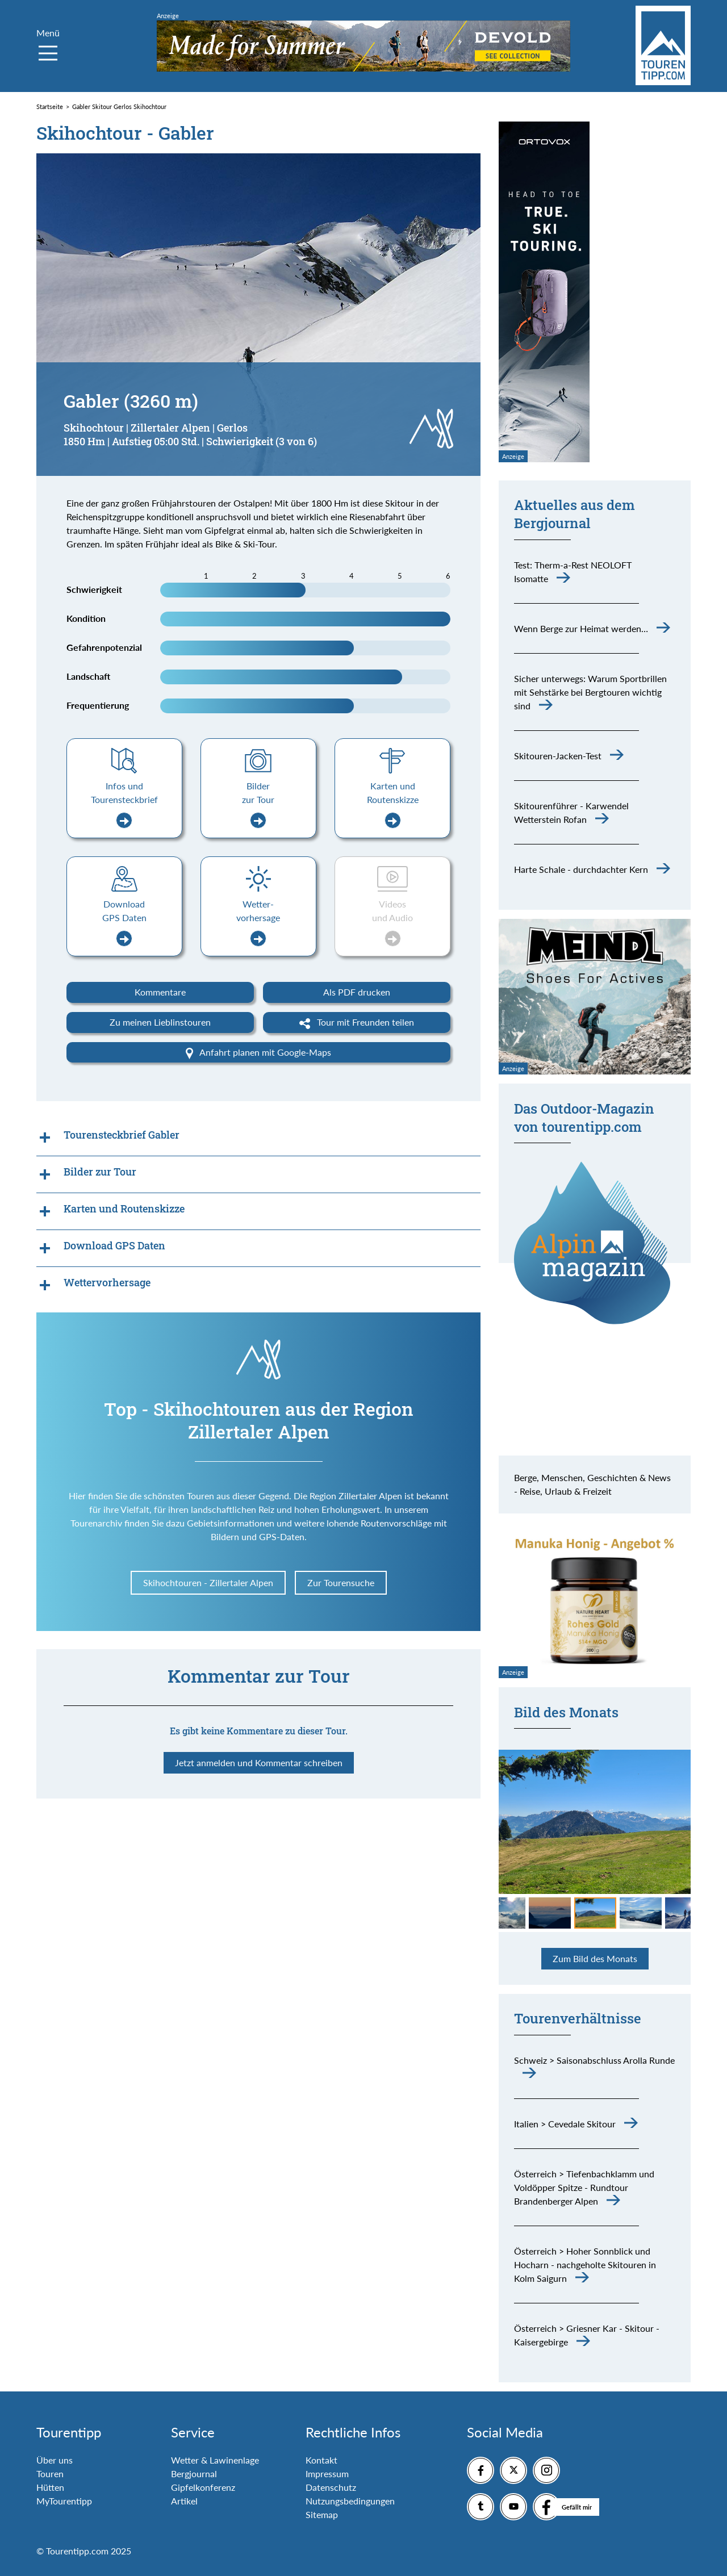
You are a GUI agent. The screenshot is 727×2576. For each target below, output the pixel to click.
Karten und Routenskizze (393, 804)
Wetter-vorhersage (258, 922)
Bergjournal (194, 2473)
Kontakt (321, 2459)
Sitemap (322, 2514)
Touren (50, 2473)
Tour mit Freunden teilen (356, 1023)
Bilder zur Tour (258, 804)
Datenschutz (331, 2487)
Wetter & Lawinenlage (215, 2459)
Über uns (54, 2459)
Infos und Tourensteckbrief (124, 804)
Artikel (184, 2500)
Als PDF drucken (356, 991)
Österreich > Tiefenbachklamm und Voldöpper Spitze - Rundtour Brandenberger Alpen (584, 2187)
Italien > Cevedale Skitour (565, 2123)
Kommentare (160, 991)
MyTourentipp (64, 2500)
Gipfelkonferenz (203, 2487)
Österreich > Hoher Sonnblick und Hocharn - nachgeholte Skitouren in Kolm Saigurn (585, 2264)
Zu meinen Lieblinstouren (160, 1022)
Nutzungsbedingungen (350, 2500)
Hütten (50, 2487)
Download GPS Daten (124, 922)
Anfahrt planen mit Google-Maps (258, 1053)
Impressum (327, 2473)
